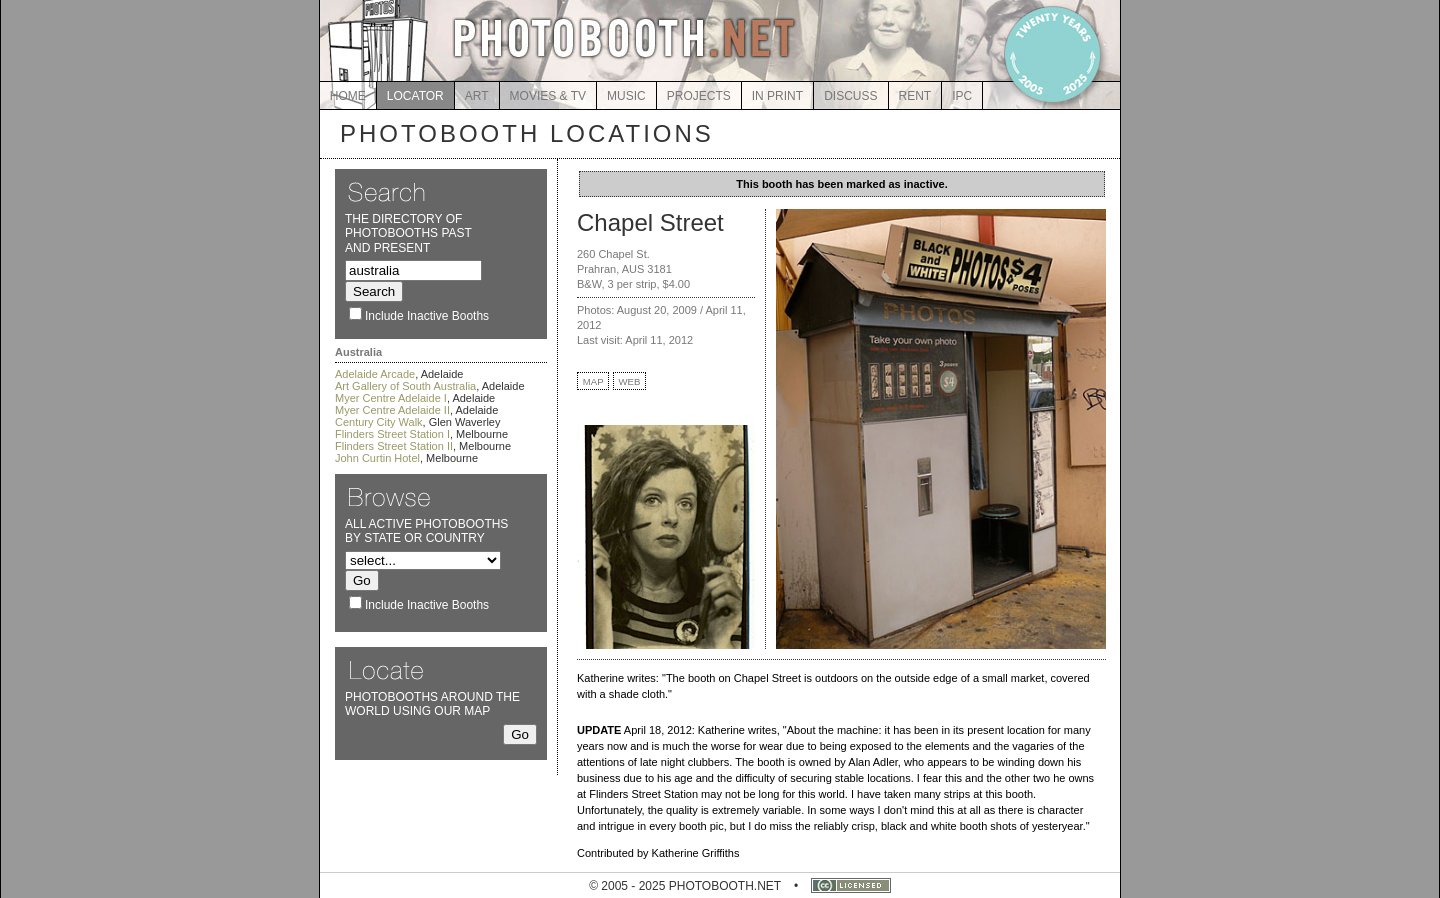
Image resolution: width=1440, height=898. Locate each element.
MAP (593, 381)
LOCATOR (415, 96)
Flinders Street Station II (394, 446)
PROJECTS (699, 96)
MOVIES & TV (548, 96)
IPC (962, 96)
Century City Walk (379, 422)
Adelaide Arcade (375, 374)
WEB (630, 381)
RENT (915, 96)
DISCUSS (850, 96)
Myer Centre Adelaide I (391, 398)
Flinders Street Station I (392, 434)
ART (477, 96)
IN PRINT (777, 96)
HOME (348, 96)
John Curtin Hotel (377, 458)
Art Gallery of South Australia (405, 386)
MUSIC (626, 96)
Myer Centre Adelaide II (392, 410)
